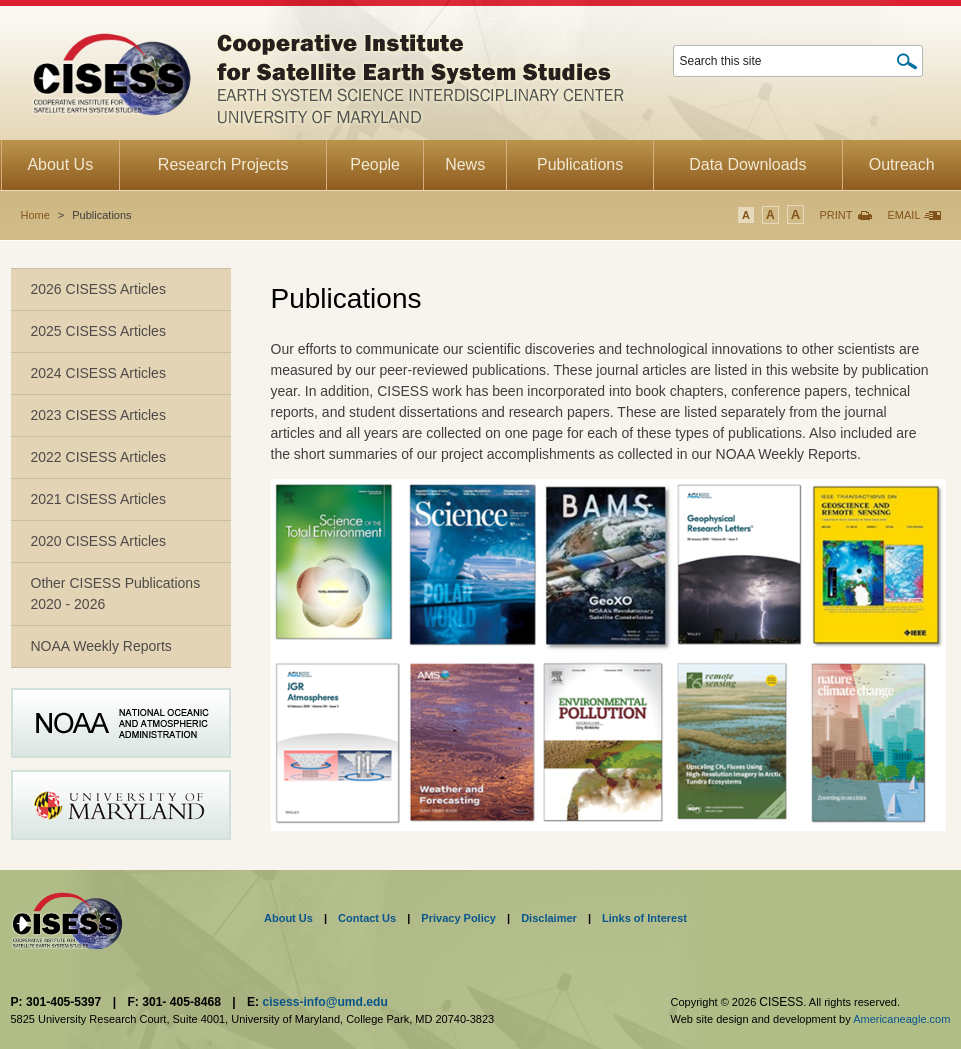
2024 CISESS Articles (98, 373)
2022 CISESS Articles (98, 457)
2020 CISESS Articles (98, 541)
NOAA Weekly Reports (101, 646)
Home (35, 215)
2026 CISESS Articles (98, 289)
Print (835, 215)
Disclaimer (549, 918)
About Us (288, 918)
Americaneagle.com (901, 1019)
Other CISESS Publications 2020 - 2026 (116, 593)
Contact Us (367, 918)
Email (903, 215)
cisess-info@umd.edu (324, 1002)
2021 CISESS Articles (98, 499)
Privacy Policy (458, 918)
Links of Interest (644, 918)
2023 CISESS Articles (98, 415)
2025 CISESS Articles (98, 331)
